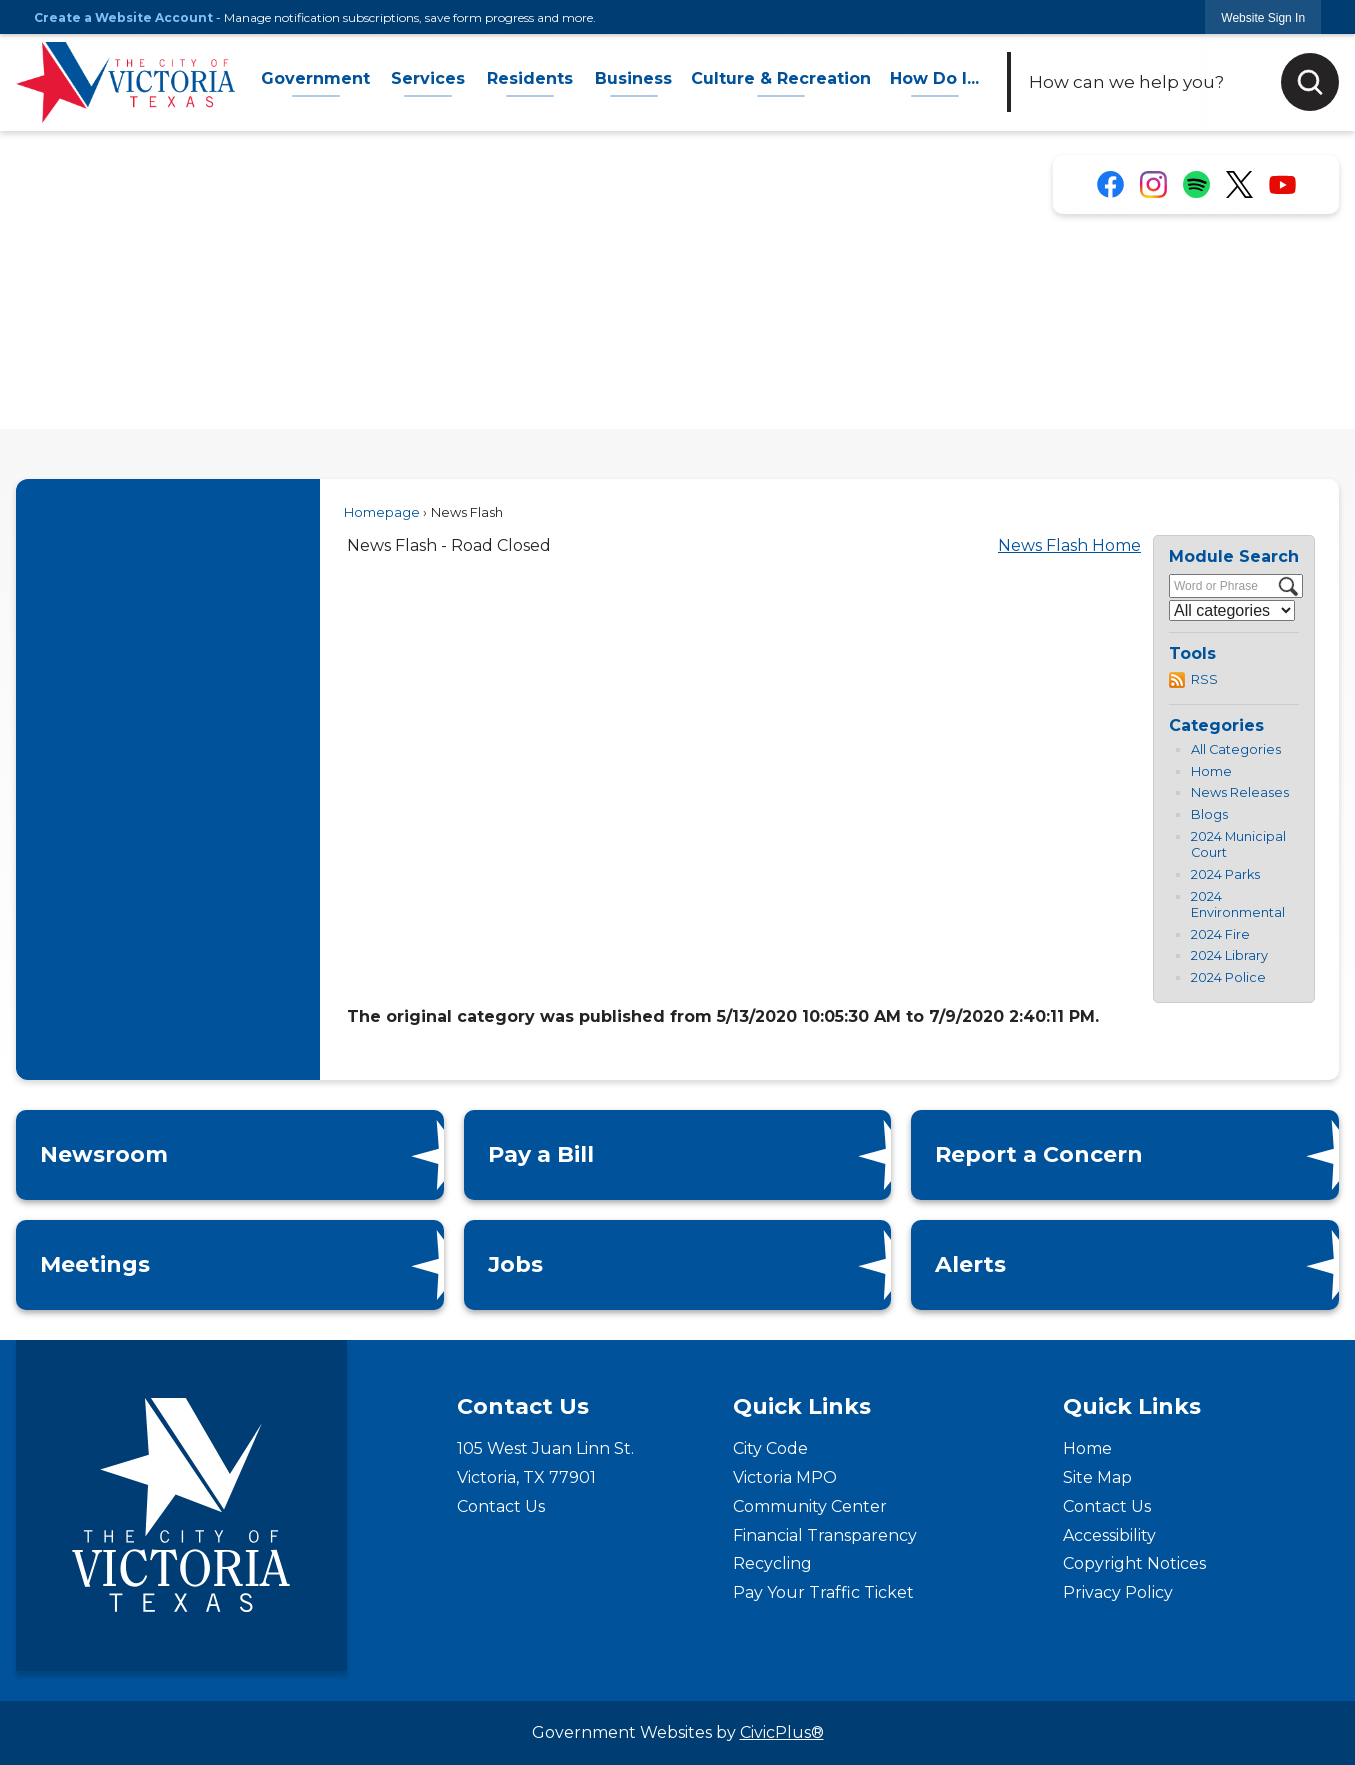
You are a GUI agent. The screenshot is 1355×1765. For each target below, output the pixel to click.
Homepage (382, 512)
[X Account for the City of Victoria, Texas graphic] (1239, 185)
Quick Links (802, 1406)
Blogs (1209, 814)
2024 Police (1228, 977)
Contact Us (501, 1506)
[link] (1263, 17)
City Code (770, 1448)
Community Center (810, 1506)
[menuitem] (315, 83)
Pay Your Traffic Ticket (823, 1592)
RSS (1204, 679)
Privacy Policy (1118, 1592)
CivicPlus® (782, 1732)
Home (1211, 771)
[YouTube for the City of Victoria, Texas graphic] (1282, 184)
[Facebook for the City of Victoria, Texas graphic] (1110, 184)
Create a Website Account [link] (123, 17)
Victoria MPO (785, 1477)
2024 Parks (1225, 874)
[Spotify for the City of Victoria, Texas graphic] (1196, 184)
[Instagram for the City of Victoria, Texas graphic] (1153, 184)
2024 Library (1229, 955)
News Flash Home (1069, 545)
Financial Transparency (825, 1535)
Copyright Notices (1134, 1563)
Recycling (772, 1563)
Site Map (1097, 1477)
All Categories (1236, 749)
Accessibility (1109, 1535)
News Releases (1240, 792)
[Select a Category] (1232, 610)
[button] (1310, 82)
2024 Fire (1220, 934)
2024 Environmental (1238, 905)
